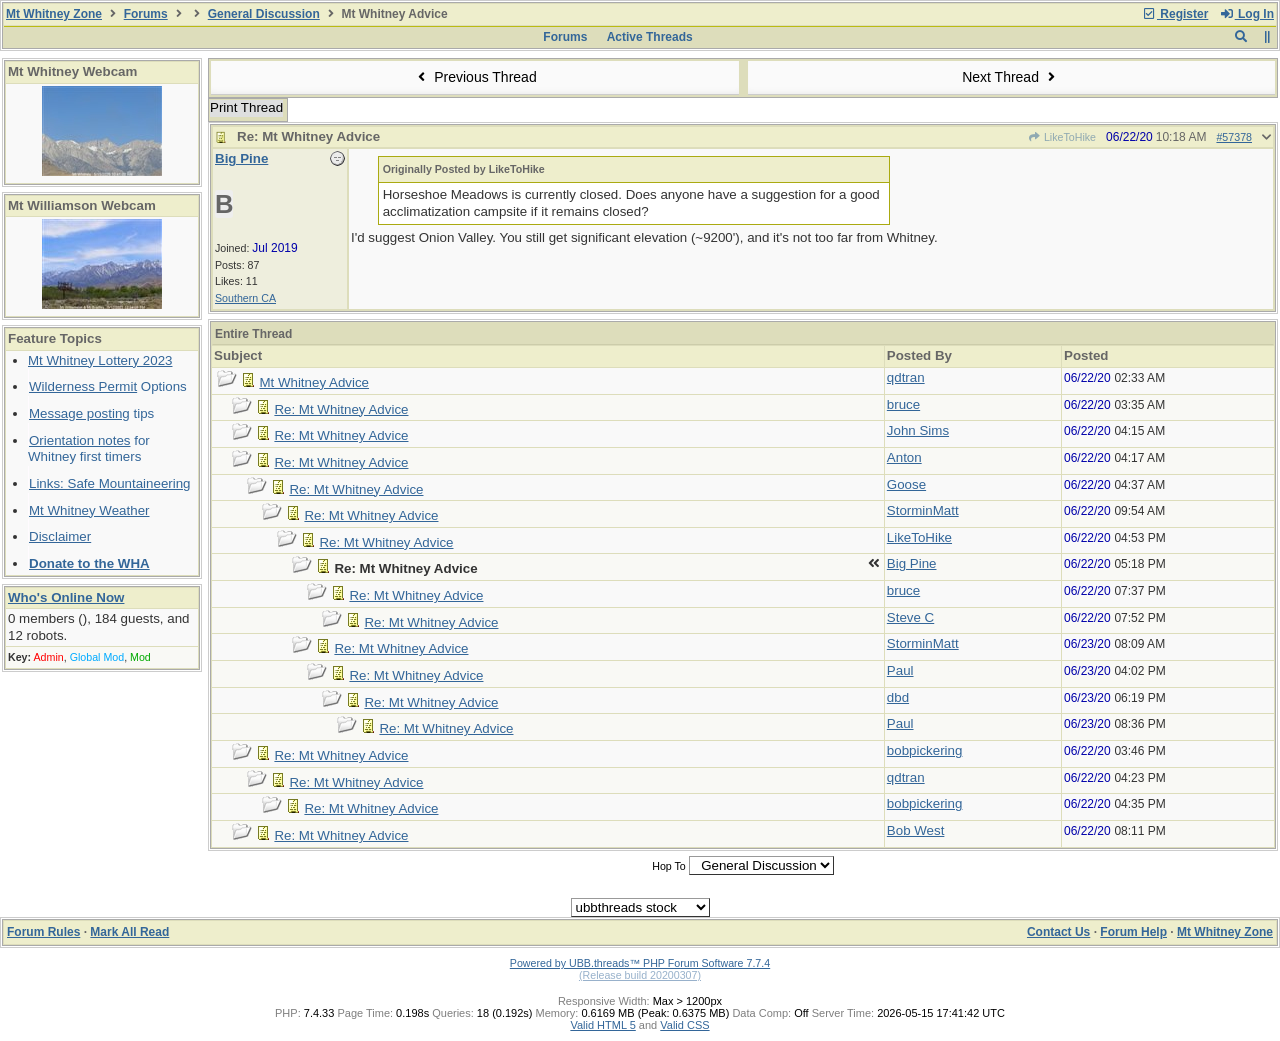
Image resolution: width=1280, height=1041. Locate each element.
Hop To (669, 866)
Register (1175, 14)
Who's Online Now (66, 597)
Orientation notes (80, 440)
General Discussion (264, 14)
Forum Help (1133, 932)
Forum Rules (43, 932)
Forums (146, 14)
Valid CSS (684, 1025)
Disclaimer (60, 536)
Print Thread (246, 107)
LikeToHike (1062, 137)
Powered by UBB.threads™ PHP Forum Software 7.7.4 (640, 963)
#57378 (1234, 137)
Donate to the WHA (89, 563)
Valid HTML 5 (602, 1025)
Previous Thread (475, 77)
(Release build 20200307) (640, 975)
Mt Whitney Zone (54, 14)
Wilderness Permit (83, 386)
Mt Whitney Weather (89, 510)
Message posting (79, 413)
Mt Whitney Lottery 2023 (100, 360)
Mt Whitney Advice (314, 382)
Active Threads (650, 37)
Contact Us (1058, 932)
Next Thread (1011, 77)
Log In (1247, 14)
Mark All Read (129, 932)
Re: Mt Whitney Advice (341, 409)
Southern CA (245, 298)
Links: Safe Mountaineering (110, 483)
